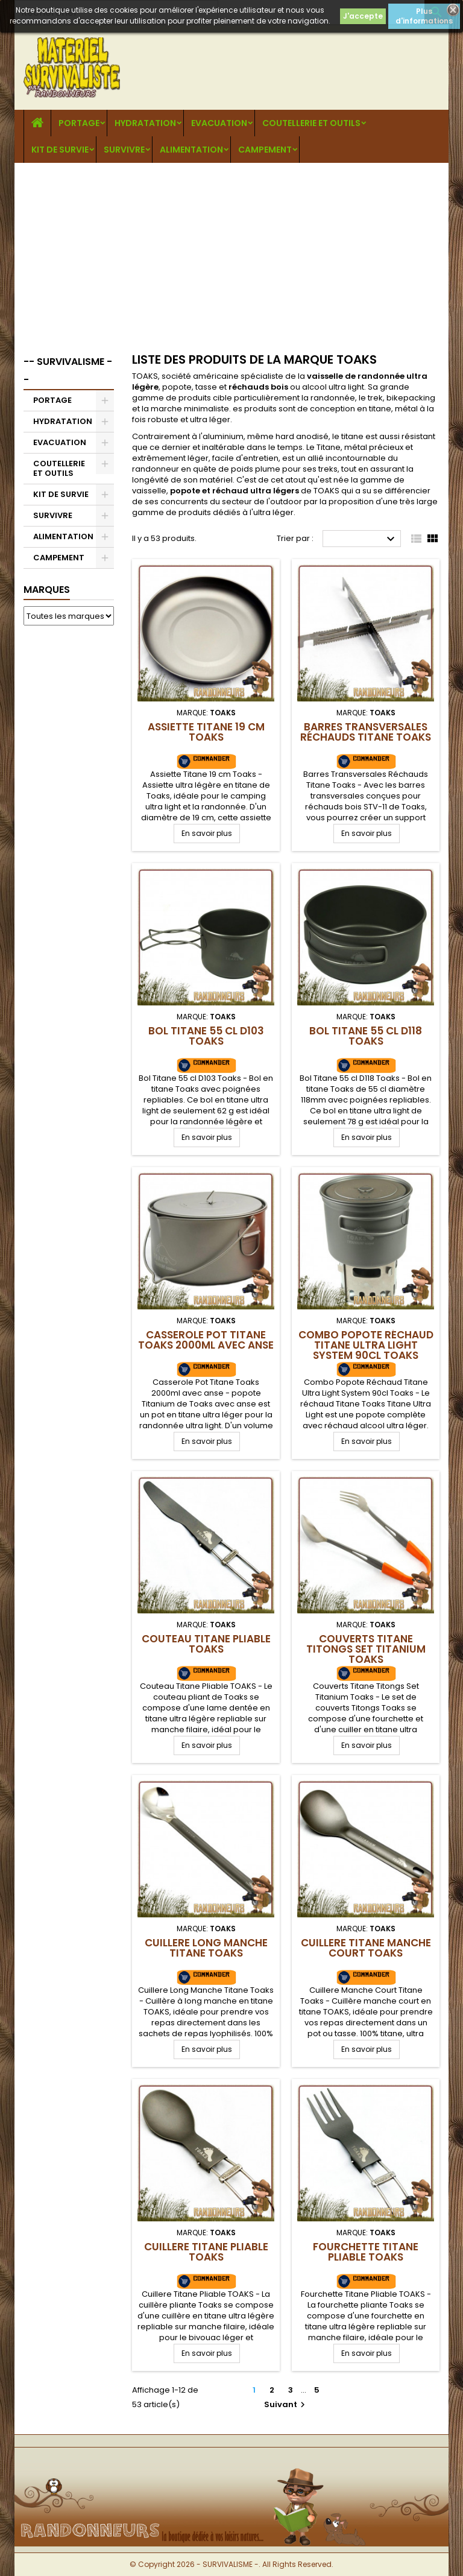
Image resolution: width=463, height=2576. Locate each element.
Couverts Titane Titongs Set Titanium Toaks (366, 1648)
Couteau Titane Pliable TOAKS (206, 1643)
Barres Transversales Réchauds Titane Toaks (365, 732)
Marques (47, 590)
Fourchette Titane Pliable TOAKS (365, 2251)
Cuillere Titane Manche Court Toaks (366, 1947)
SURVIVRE (124, 150)
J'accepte (363, 16)
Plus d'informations (424, 16)
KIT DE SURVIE (60, 150)
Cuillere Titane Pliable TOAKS (206, 2251)
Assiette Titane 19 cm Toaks (206, 732)
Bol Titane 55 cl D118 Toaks (365, 1036)
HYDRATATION (145, 123)
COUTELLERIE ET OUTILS (311, 123)
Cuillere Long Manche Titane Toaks (206, 1947)
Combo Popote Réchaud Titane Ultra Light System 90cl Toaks (365, 1345)
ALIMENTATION (191, 150)
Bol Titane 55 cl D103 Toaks (206, 1036)
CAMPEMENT (265, 150)
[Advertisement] (231, 253)
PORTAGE (78, 123)
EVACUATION (219, 123)
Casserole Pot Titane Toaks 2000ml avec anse (206, 1340)
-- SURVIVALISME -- (68, 371)
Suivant (286, 2404)
